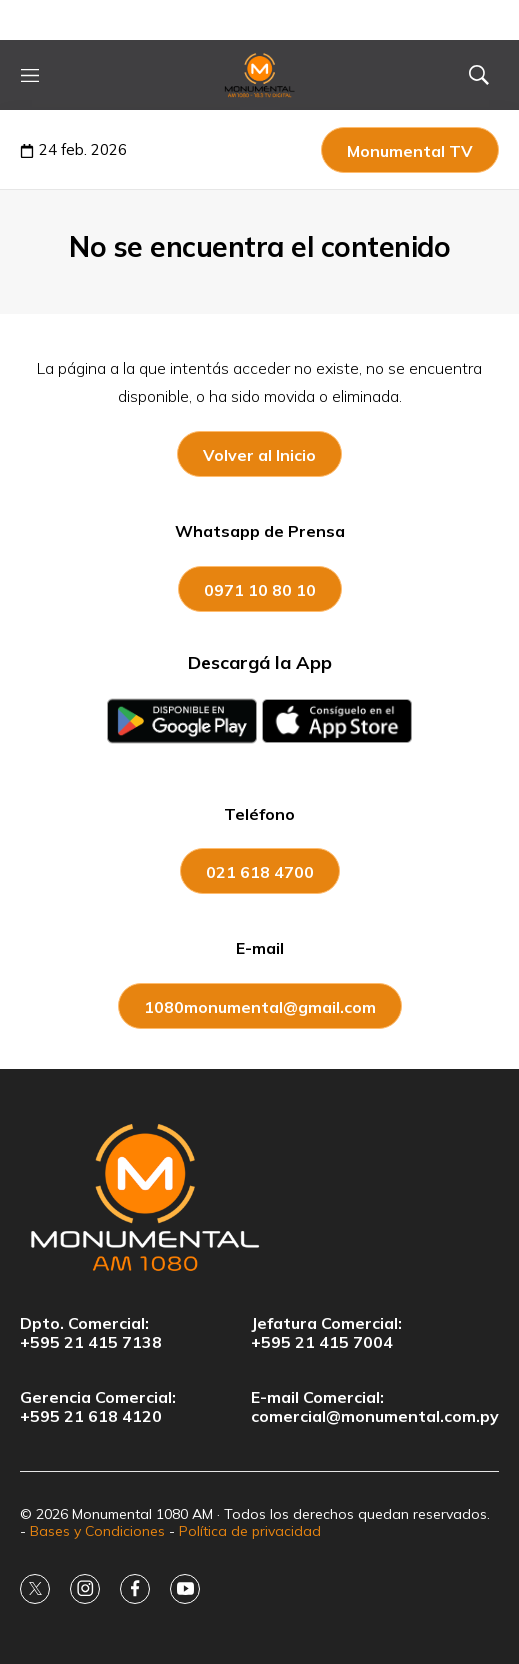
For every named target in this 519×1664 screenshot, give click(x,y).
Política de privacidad (250, 1531)
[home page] (260, 75)
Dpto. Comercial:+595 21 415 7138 (91, 1333)
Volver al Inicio (259, 455)
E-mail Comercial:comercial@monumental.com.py (375, 1407)
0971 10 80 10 (260, 590)
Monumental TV (410, 151)
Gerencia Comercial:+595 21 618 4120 (98, 1407)
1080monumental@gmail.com (260, 1007)
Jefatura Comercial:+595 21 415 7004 (326, 1333)
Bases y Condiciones (97, 1531)
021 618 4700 (260, 872)
